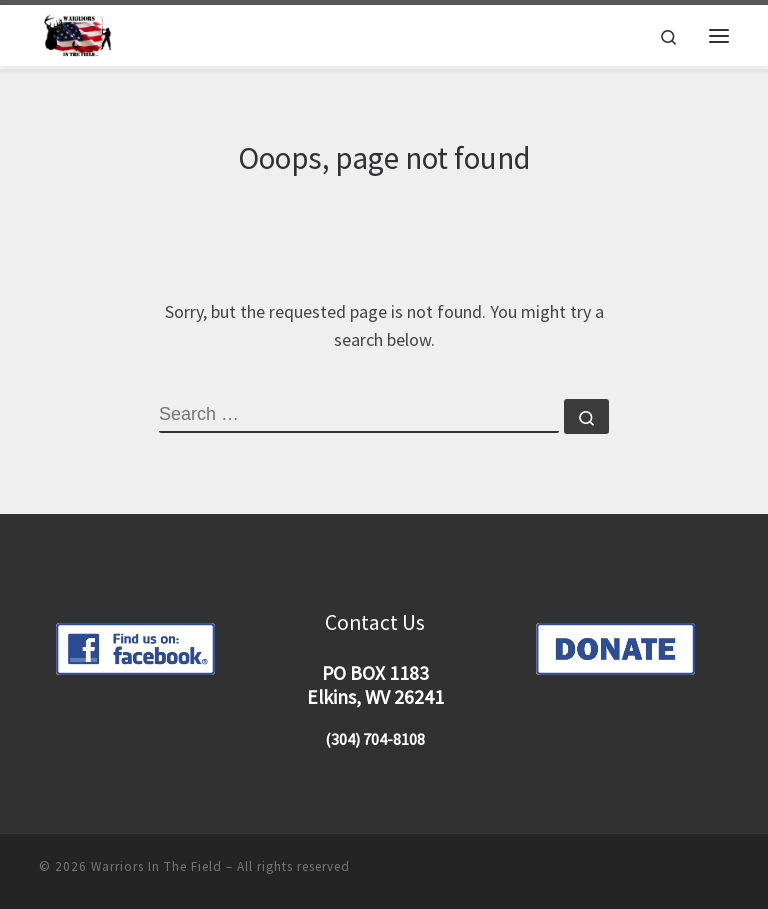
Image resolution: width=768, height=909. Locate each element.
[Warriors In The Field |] (81, 34)
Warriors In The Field (156, 866)
